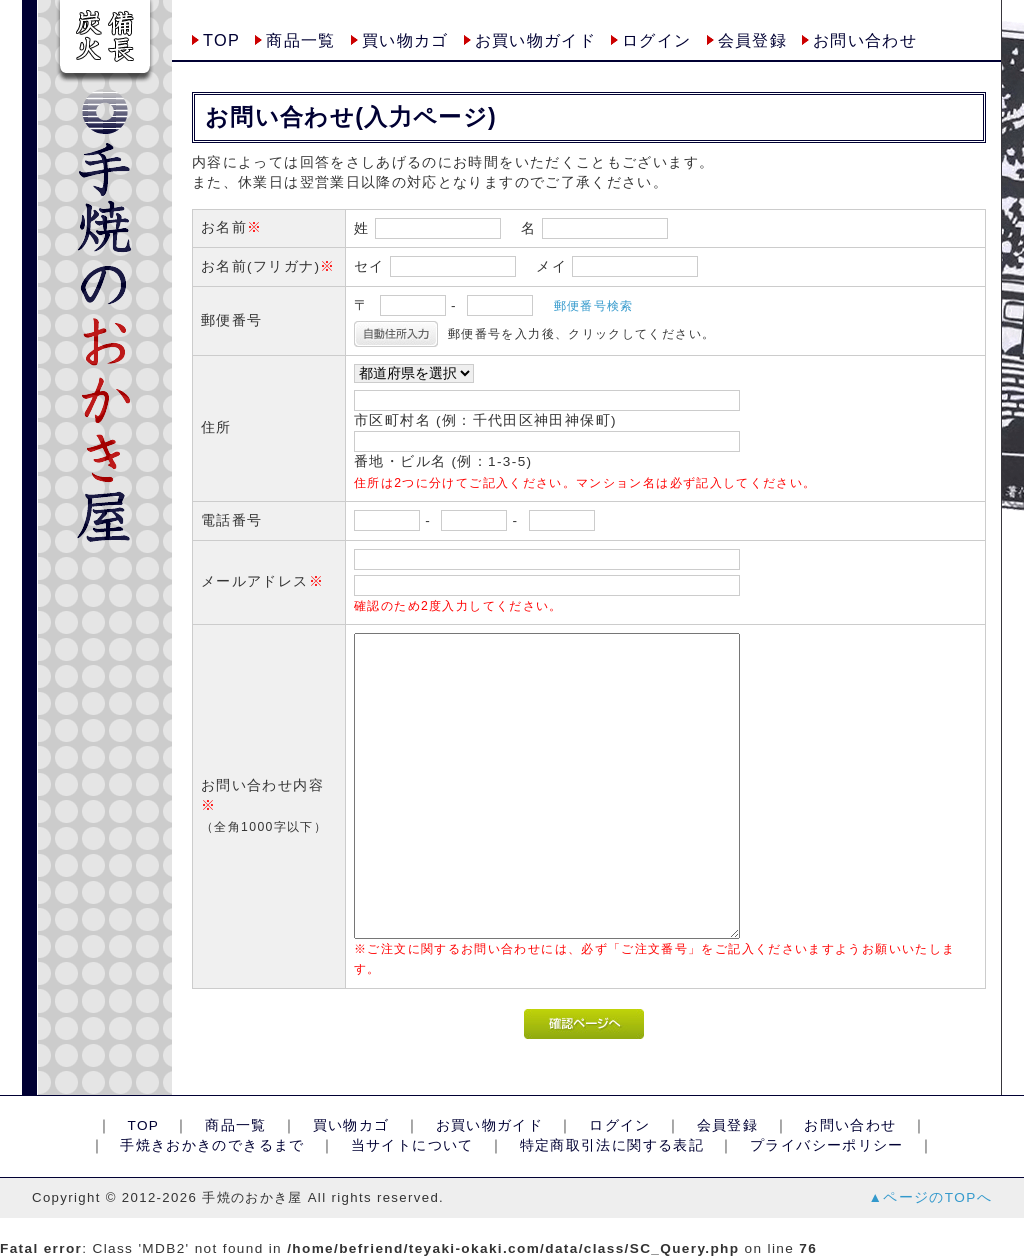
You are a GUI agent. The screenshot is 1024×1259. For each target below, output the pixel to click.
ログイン (656, 40)
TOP (221, 40)
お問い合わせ (865, 40)
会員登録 (752, 40)
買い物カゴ (405, 40)
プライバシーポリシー (827, 1145)
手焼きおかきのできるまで (212, 1145)
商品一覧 (300, 40)
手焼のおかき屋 (252, 1197)
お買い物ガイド (536, 40)
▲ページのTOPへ (930, 1197)
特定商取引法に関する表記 (611, 1145)
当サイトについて (412, 1145)
